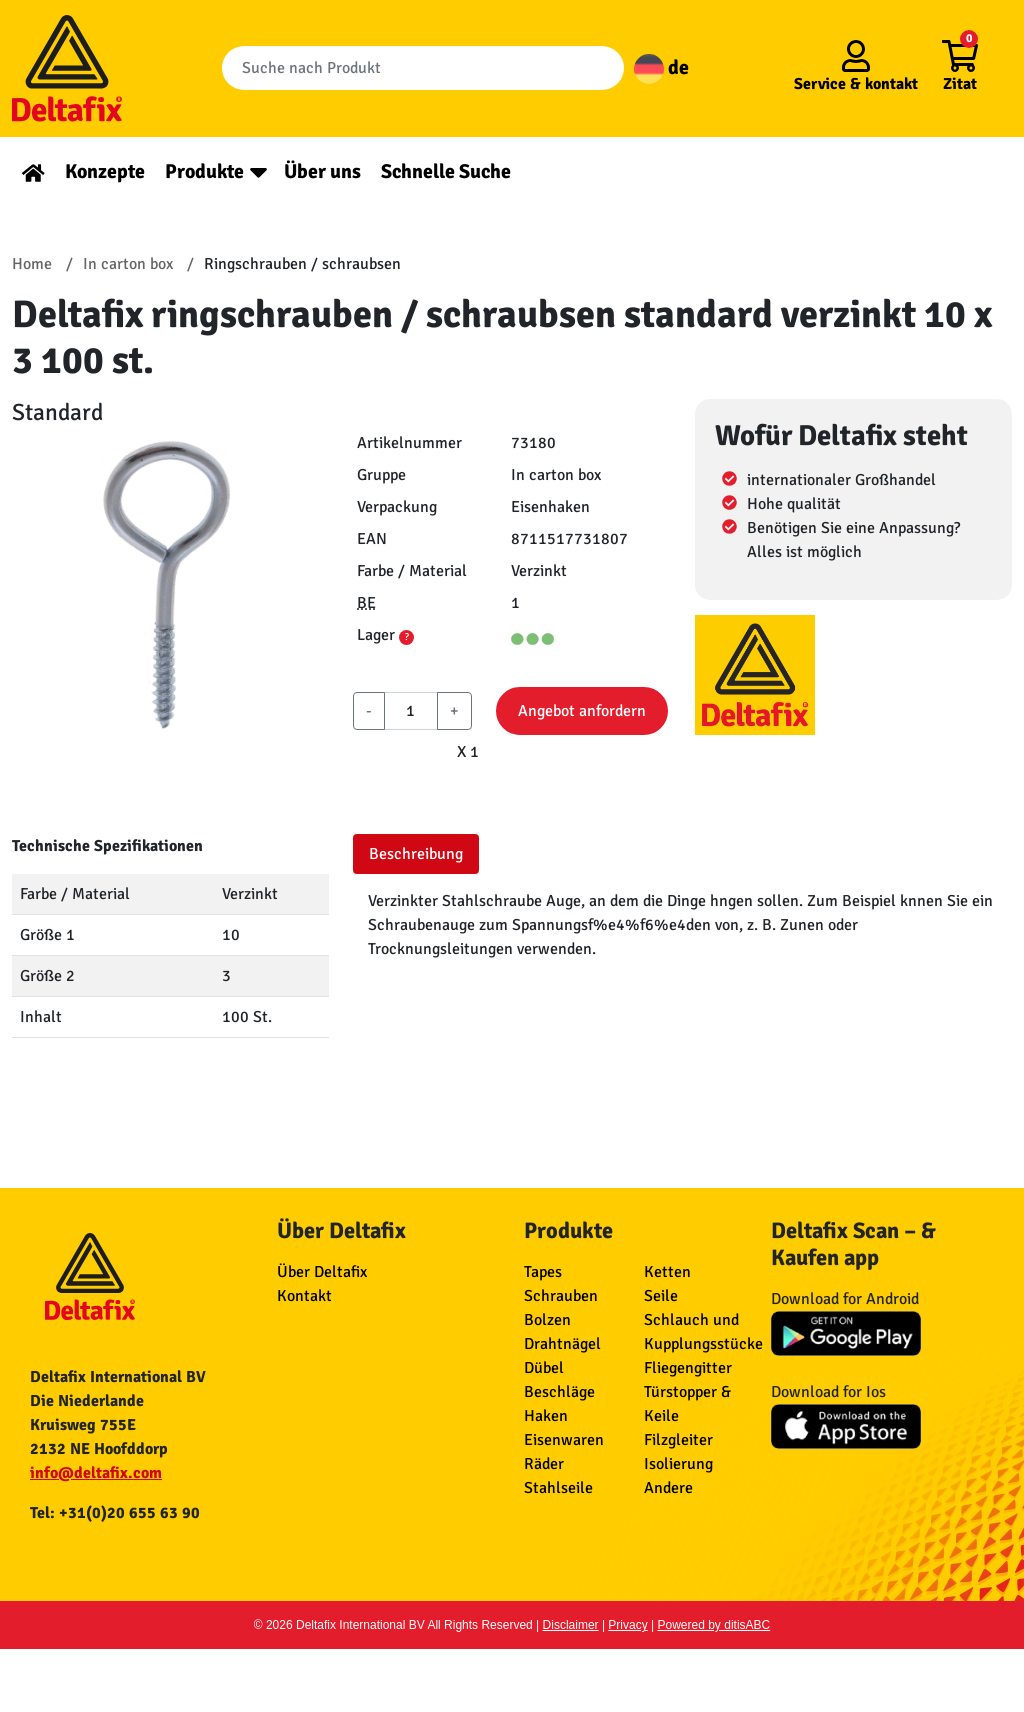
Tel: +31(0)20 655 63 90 (115, 1513)
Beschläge (559, 1392)
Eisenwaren (564, 1440)
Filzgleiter (678, 1440)
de (661, 67)
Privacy (627, 1625)
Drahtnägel (562, 1344)
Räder (544, 1464)
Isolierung (678, 1464)
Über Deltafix (322, 1272)
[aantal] (410, 711)
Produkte (204, 171)
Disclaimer (571, 1625)
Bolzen (547, 1320)
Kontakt (304, 1296)
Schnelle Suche (446, 171)
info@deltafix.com (96, 1473)
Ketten (667, 1272)
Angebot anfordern (582, 711)
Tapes (543, 1272)
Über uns (322, 171)
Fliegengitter (688, 1368)
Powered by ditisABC (714, 1625)
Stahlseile (558, 1488)
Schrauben (561, 1296)
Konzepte (105, 171)
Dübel (544, 1368)
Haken (546, 1416)
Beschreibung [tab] (416, 854)
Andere (668, 1488)
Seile (661, 1296)
